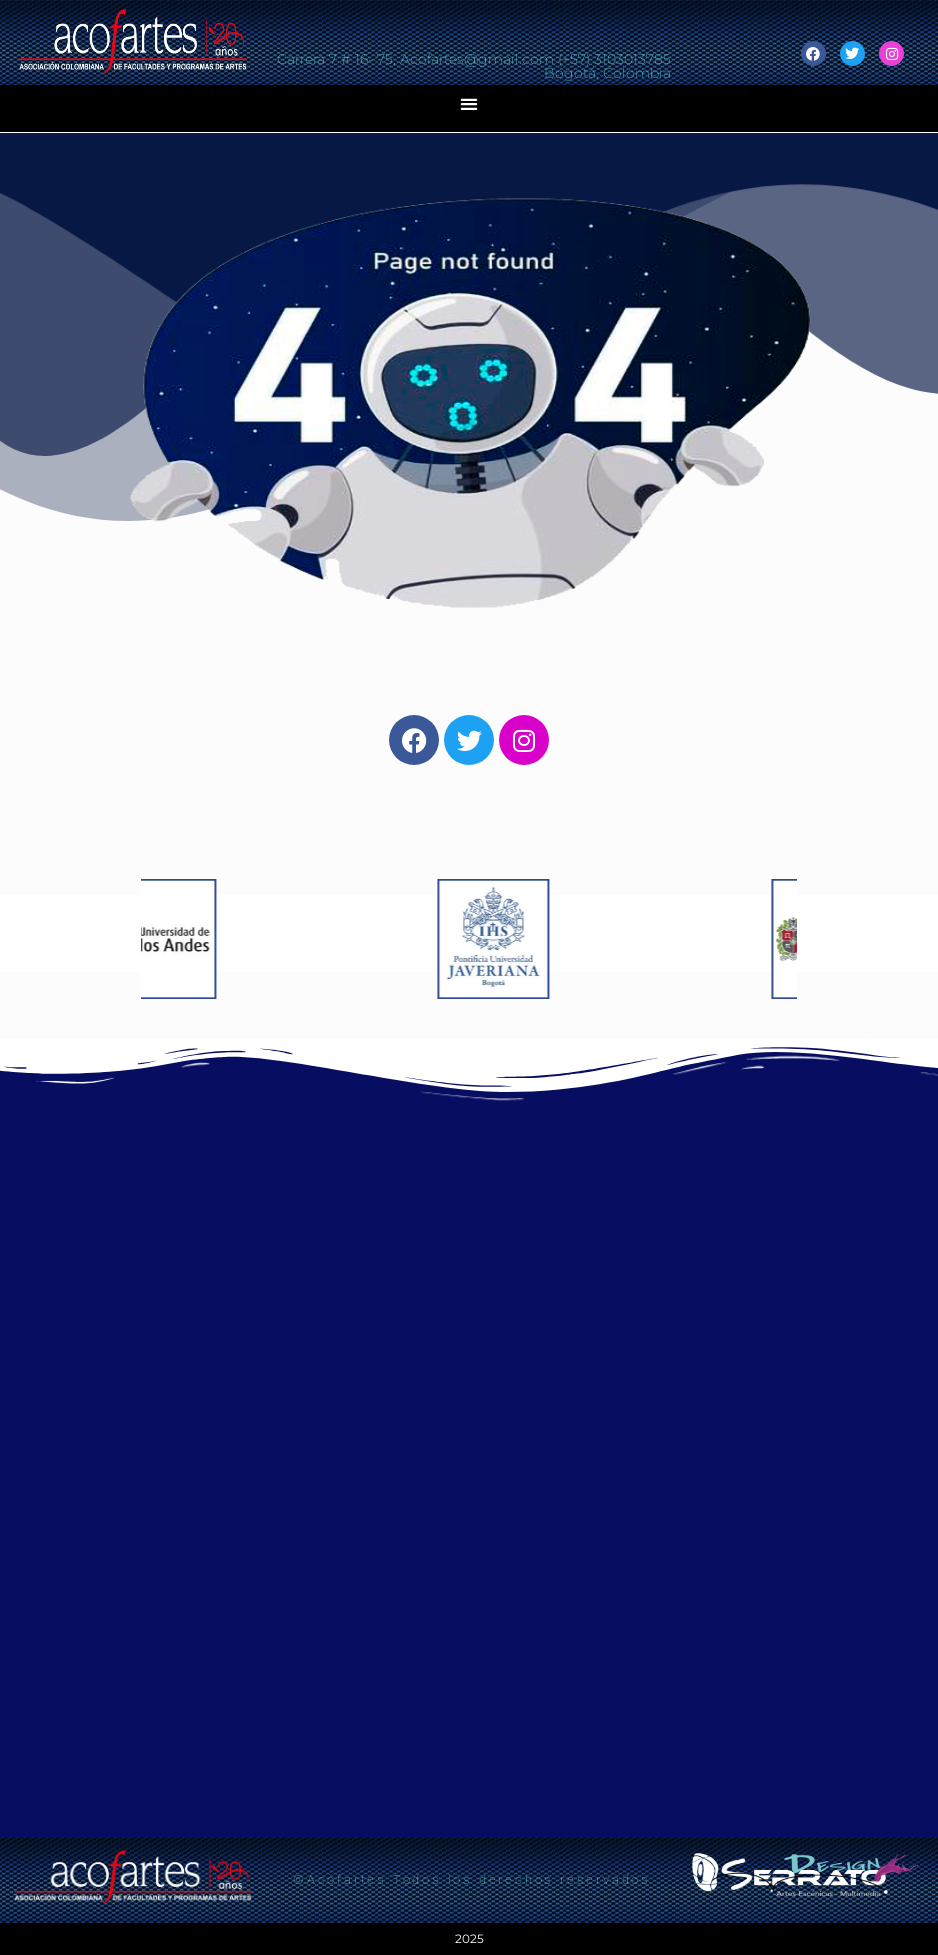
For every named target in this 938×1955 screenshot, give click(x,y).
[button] (469, 103)
